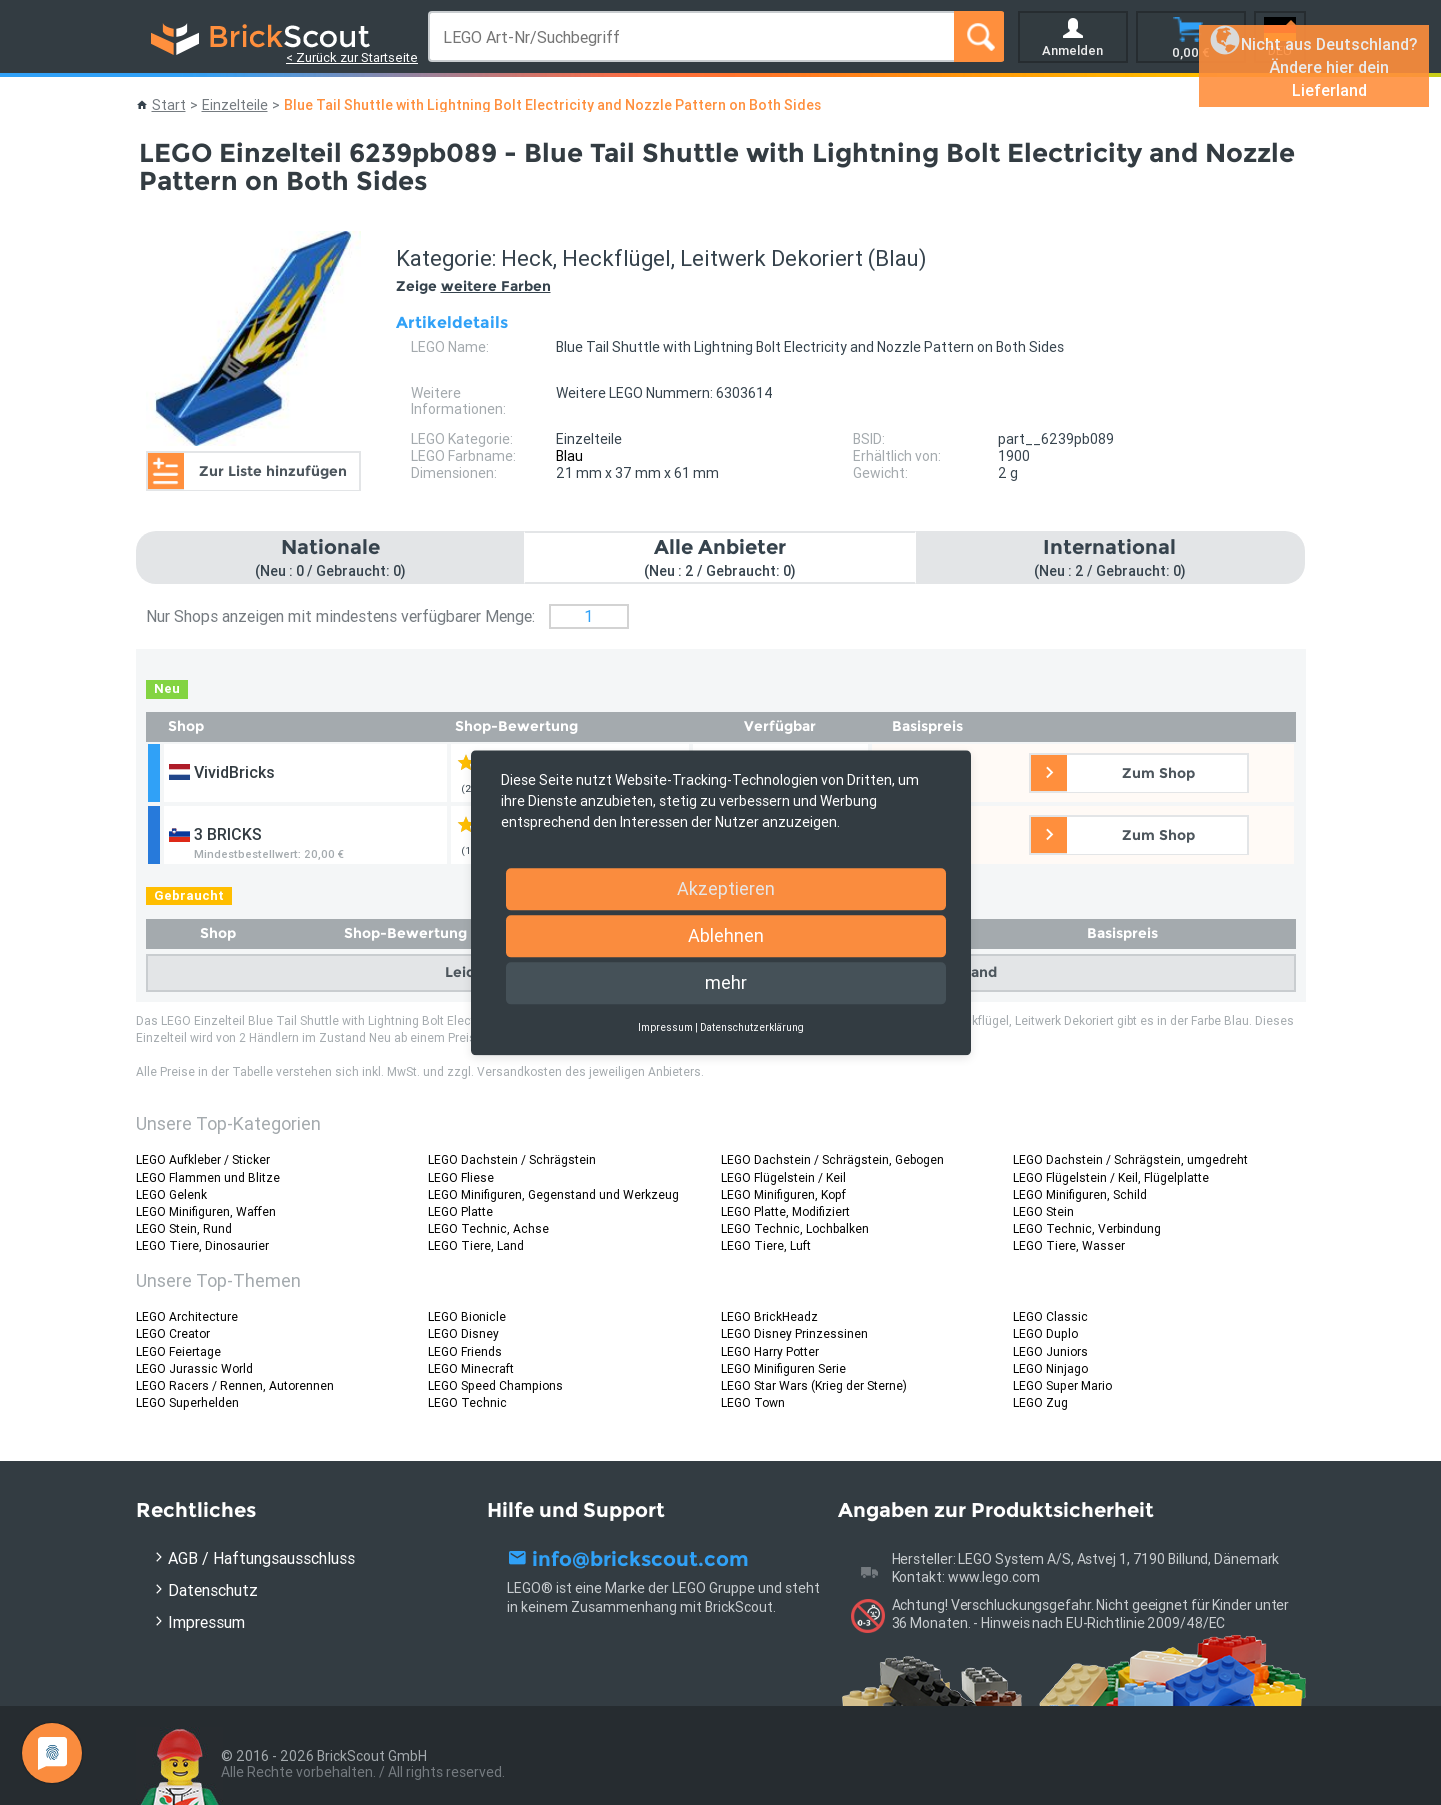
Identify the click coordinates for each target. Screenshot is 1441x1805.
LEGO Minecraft (471, 1368)
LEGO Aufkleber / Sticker (203, 1159)
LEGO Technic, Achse (488, 1228)
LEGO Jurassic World (194, 1368)
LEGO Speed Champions (495, 1385)
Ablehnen (726, 935)
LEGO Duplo (1045, 1333)
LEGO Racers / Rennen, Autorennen (235, 1385)
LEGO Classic (1050, 1316)
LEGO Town (753, 1402)
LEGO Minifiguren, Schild (1080, 1194)
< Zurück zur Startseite (352, 57)
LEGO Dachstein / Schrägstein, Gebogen (832, 1159)
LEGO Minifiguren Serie (783, 1368)
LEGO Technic (467, 1402)
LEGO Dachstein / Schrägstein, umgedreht (1130, 1159)
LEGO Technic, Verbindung (1087, 1228)
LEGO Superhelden (187, 1402)
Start (169, 105)
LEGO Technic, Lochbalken (795, 1228)
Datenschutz (213, 1590)
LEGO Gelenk (171, 1194)
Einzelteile (235, 105)
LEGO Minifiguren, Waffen (206, 1211)
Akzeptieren (726, 888)
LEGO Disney (463, 1333)
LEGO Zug (1040, 1402)
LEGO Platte (460, 1211)
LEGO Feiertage (178, 1351)
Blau (569, 456)
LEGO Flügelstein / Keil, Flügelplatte (1111, 1177)
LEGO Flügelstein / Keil (783, 1177)
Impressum (206, 1622)
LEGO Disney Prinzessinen (794, 1333)
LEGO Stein (1043, 1211)
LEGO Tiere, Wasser (1069, 1245)
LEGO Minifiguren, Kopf (783, 1194)
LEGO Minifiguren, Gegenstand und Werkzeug (553, 1194)
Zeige (473, 286)
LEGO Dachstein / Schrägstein (512, 1159)
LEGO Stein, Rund (184, 1228)
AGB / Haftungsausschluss (261, 1558)
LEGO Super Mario (1062, 1385)
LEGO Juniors (1050, 1351)
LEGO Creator (173, 1333)
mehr (726, 982)
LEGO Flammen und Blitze (208, 1177)
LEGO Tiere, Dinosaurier (202, 1245)
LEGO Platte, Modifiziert (785, 1211)
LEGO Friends (465, 1351)
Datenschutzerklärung (752, 1027)
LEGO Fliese (461, 1177)
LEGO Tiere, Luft (766, 1245)
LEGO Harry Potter (770, 1351)
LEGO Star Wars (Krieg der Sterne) (814, 1385)
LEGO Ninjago (1050, 1368)
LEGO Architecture (187, 1316)
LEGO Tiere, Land (476, 1245)
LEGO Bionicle (467, 1316)
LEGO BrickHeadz (769, 1316)
